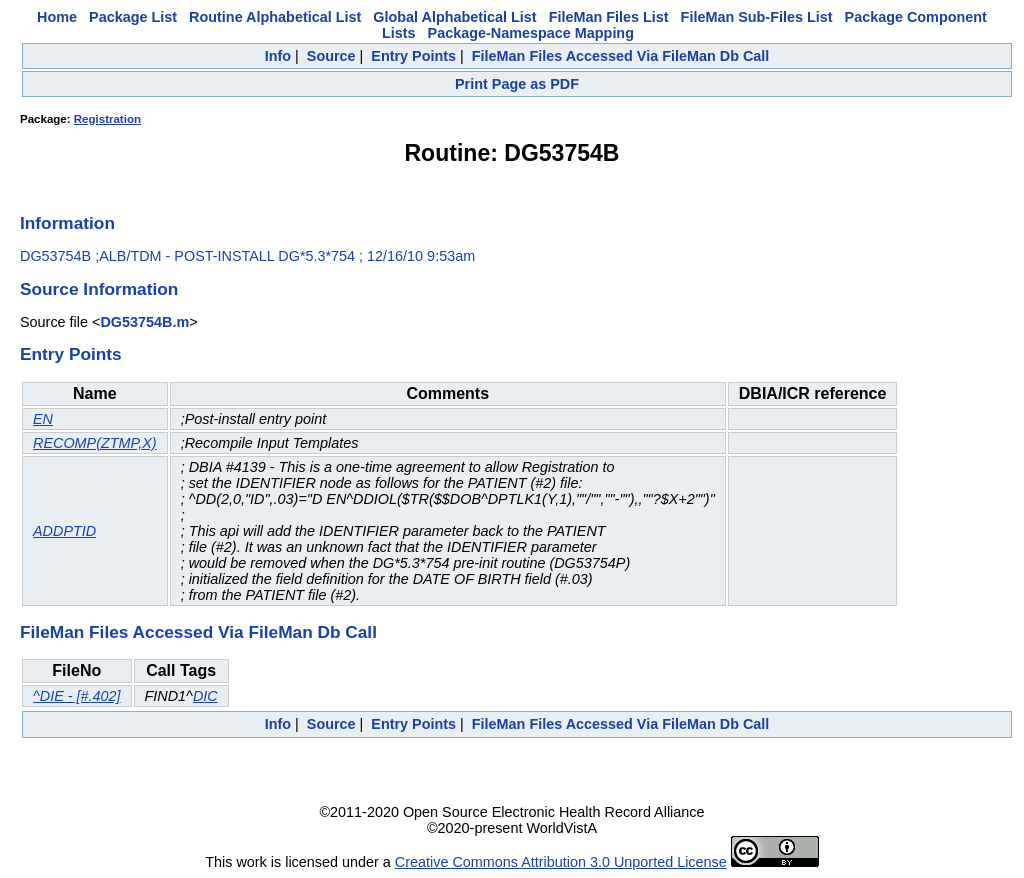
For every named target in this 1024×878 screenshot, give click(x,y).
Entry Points (413, 56)
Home (57, 17)
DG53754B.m (144, 322)
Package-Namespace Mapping (531, 33)
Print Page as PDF (517, 84)
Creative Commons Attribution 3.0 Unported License (561, 862)
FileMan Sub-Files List (757, 17)
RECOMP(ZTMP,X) (95, 443)
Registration (107, 119)
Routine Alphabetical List (275, 17)
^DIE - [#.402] (77, 696)
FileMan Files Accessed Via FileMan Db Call (621, 56)
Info (278, 56)
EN (43, 419)
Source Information (99, 289)
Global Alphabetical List (454, 17)
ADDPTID (64, 531)
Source (331, 56)
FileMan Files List (609, 17)
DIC (205, 696)
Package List (133, 17)
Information (67, 223)
